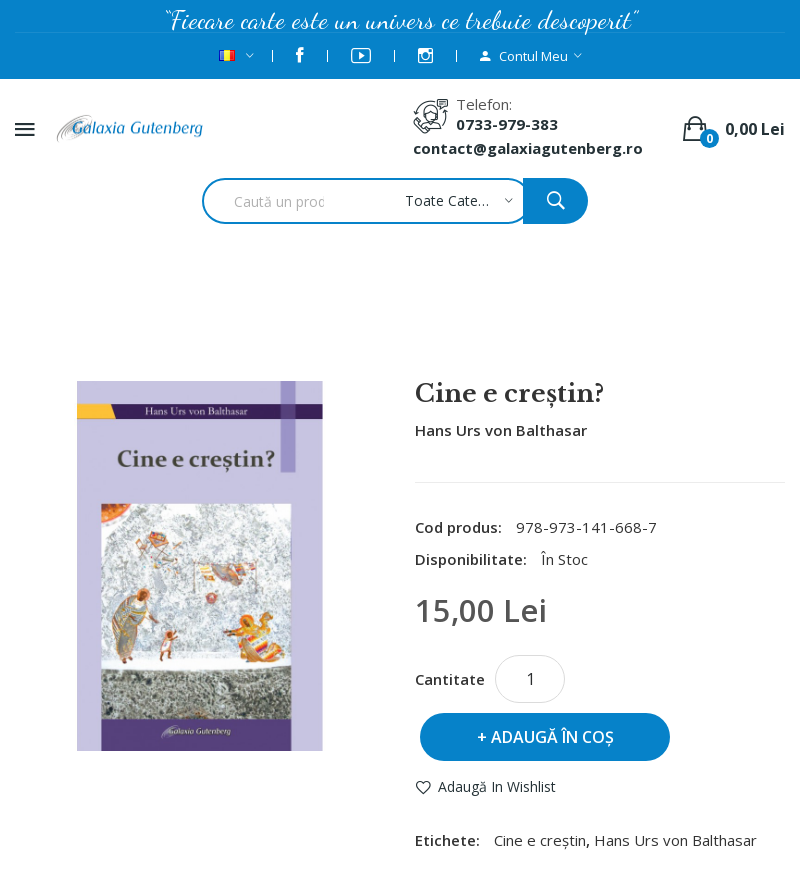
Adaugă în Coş (552, 737)
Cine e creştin (540, 840)
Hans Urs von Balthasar (395, 327)
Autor (256, 327)
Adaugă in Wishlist (497, 786)
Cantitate (450, 679)
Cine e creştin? (565, 327)
